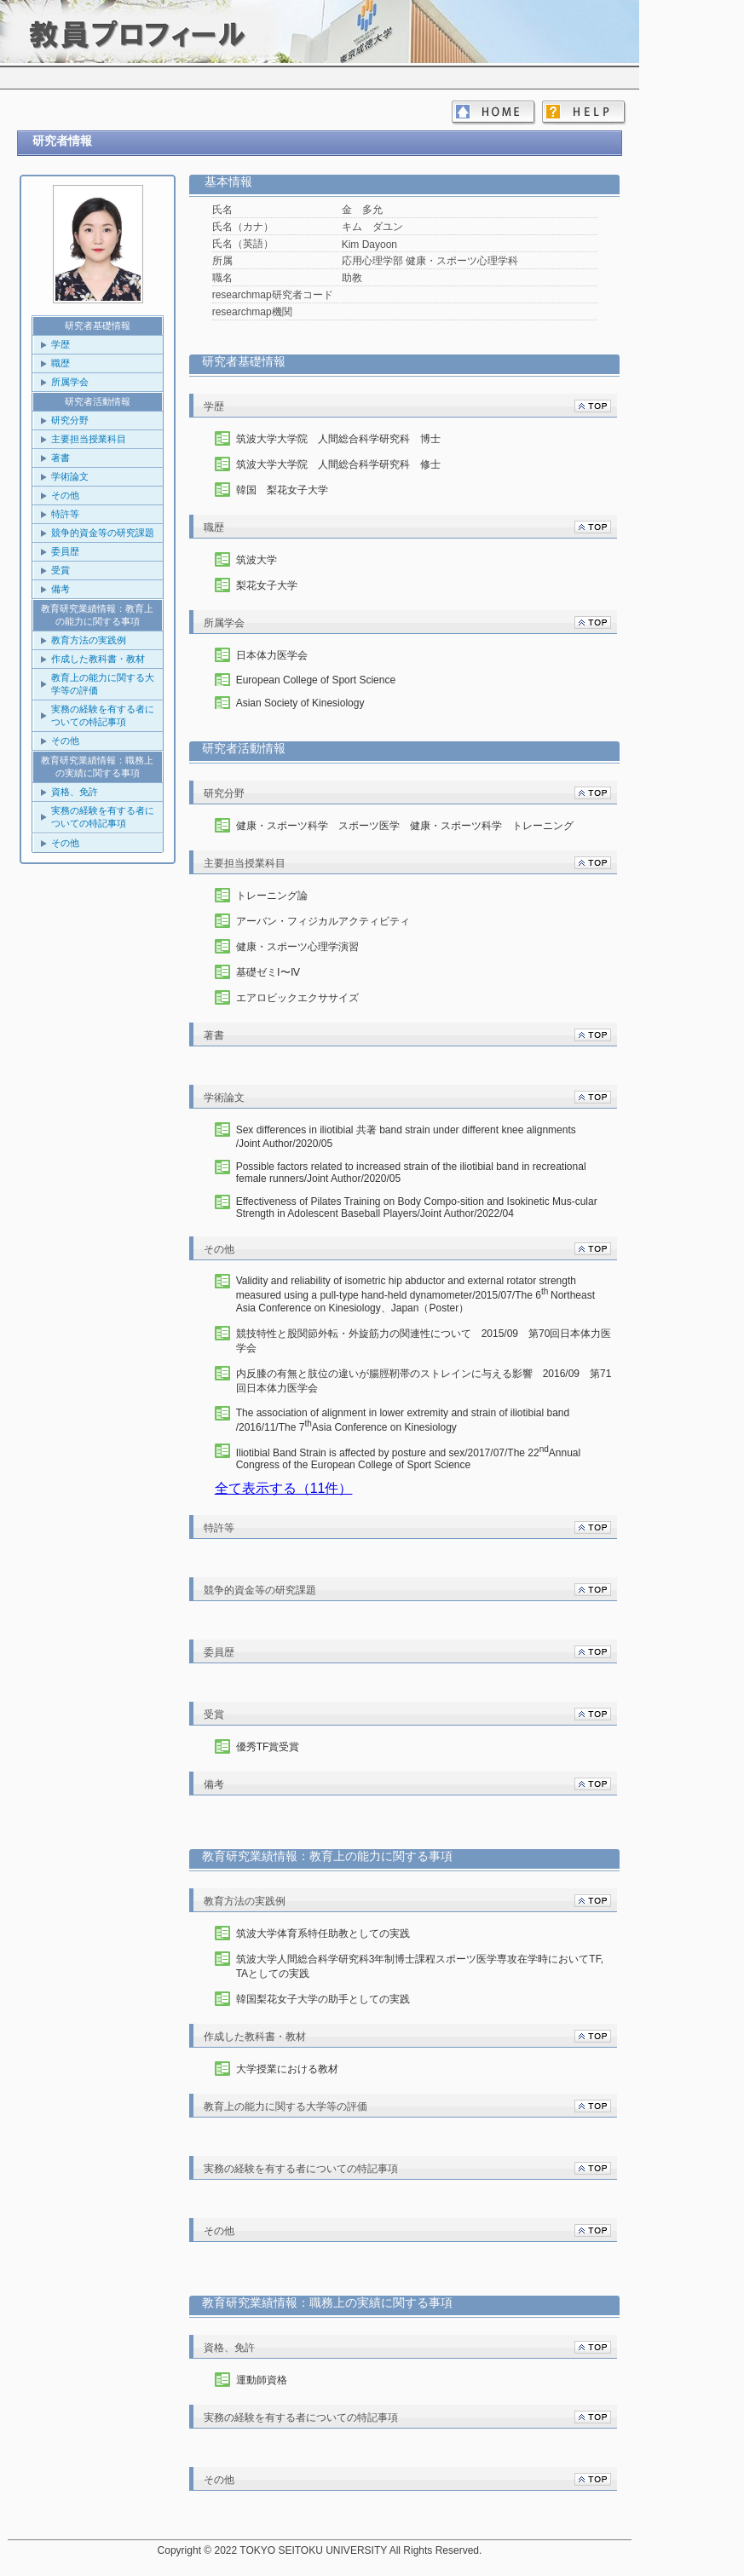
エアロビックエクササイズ (297, 998)
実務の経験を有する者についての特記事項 (102, 715)
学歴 (60, 344)
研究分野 (70, 420)
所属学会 (70, 382)
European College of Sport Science (315, 680)
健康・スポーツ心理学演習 (297, 947)
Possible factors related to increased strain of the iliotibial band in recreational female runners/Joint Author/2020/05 (411, 1172)
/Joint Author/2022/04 (416, 1207)
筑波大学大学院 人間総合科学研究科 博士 (338, 439)
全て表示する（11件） (284, 1488)
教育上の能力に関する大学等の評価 (102, 683)
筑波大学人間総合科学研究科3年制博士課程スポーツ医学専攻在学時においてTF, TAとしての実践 (419, 1966)
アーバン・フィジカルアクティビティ (323, 921)
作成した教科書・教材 (98, 659)
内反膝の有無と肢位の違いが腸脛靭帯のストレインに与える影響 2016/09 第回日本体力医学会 (424, 1381)
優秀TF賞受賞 (268, 1747)
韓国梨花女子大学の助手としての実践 (323, 1999)
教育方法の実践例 (88, 640)
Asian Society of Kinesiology (300, 703)
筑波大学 (256, 560)
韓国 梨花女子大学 (282, 490)
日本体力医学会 (272, 655)
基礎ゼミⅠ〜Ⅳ (268, 972)
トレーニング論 (272, 896)
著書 (60, 457)
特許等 (65, 514)
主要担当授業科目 (88, 439)
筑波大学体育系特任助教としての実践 (323, 1933)
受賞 (60, 570)
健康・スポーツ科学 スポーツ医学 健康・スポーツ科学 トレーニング (405, 826)
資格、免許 (74, 792)
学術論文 (70, 476)
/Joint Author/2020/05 (424, 1136)
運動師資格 (261, 2380)
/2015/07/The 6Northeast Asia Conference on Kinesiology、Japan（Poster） (415, 1294)
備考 (60, 589)
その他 (65, 495)
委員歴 (65, 551)
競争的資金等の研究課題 (102, 532)
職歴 (60, 363)
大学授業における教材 (287, 2069)
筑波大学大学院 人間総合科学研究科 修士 (338, 464)
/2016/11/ (424, 1420)
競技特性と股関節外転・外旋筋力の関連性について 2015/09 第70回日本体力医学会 (424, 1341)
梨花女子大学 (266, 585)
